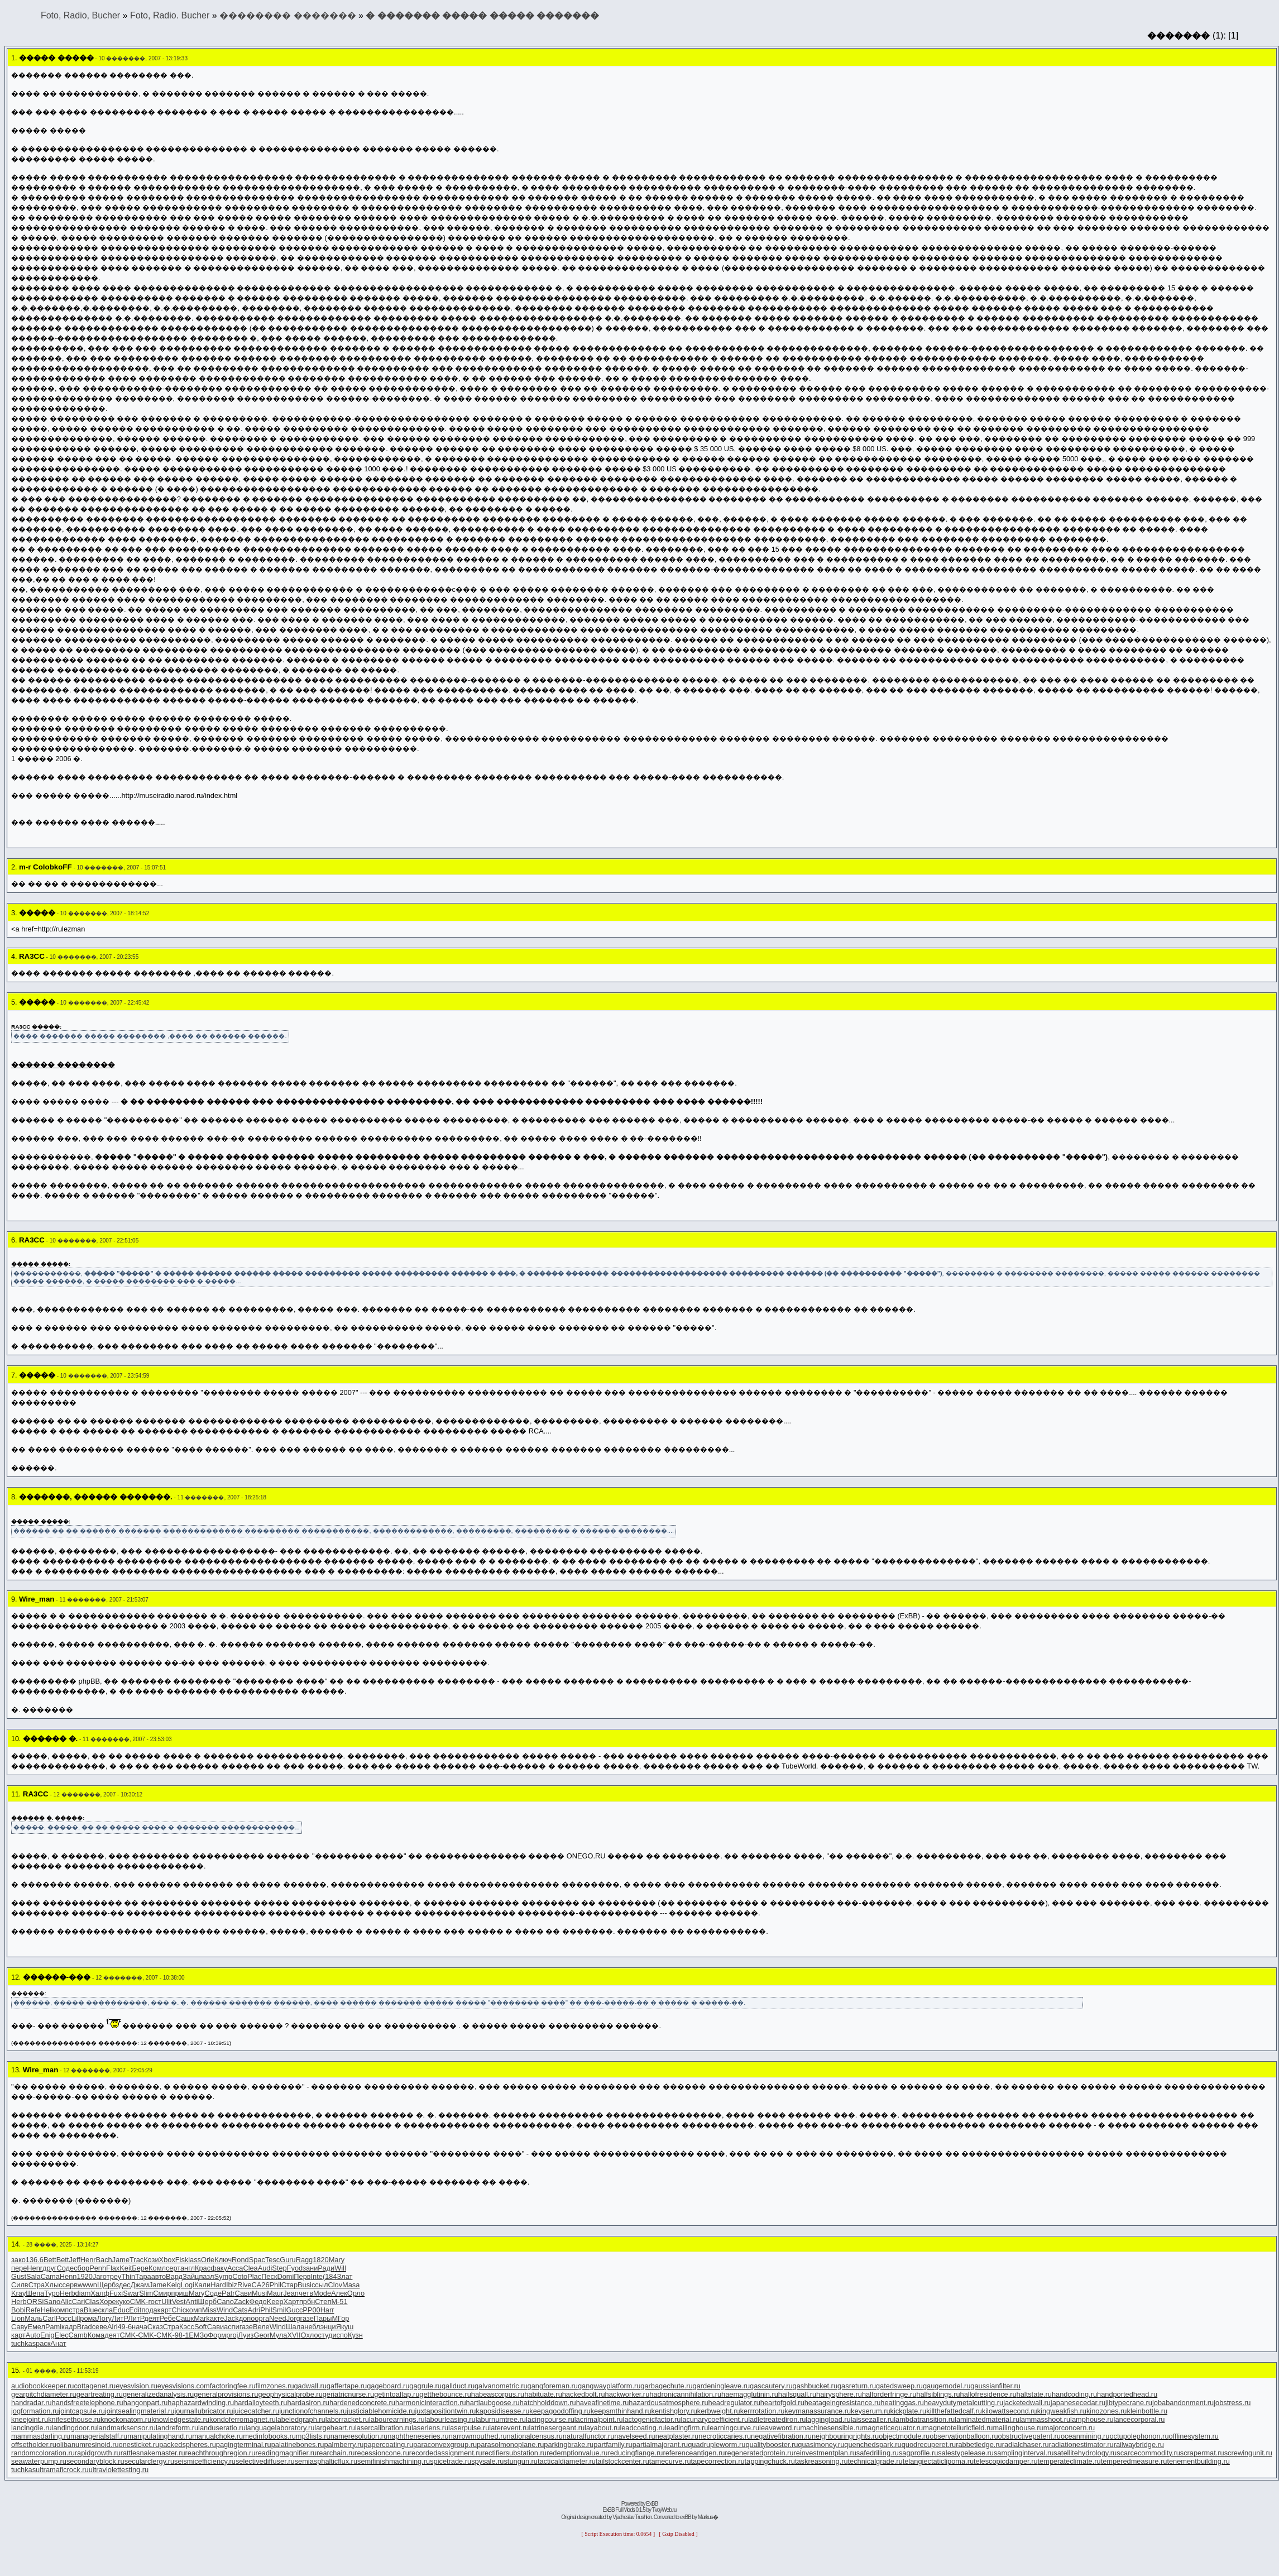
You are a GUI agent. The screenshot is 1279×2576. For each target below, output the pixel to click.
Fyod (295, 2268)
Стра (36, 2285)
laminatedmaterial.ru (987, 2419)
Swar (131, 2293)
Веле (261, 2326)
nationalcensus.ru (535, 2436)
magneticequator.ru (892, 2428)
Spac (257, 2259)
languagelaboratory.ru (280, 2428)
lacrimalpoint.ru (598, 2419)
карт (164, 2310)
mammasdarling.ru (40, 2436)
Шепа (35, 2293)
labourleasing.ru (450, 2419)
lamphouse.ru (1092, 2419)
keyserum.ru (870, 2411)
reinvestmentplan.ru (824, 2453)
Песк (269, 2276)
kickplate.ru (908, 2411)
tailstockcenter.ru (622, 2461)
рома (88, 2318)
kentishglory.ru (674, 2411)
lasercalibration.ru (383, 2428)
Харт (291, 2301)
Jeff (74, 2259)
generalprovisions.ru (226, 2394)
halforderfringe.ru (889, 2394)
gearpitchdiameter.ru (43, 2394)
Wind (225, 2310)
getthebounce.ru (445, 2394)
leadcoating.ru (642, 2428)
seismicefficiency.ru (205, 2461)
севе (99, 2326)
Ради (326, 2268)
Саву (19, 2326)
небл (312, 2326)
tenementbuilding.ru (1198, 2461)
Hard (218, 2285)
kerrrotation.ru (762, 2411)
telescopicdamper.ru (1006, 2461)
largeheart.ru (334, 2428)
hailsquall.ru (797, 2394)
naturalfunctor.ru (588, 2436)
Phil (275, 2285)
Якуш (345, 2326)
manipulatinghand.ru (159, 2436)
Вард (174, 2276)
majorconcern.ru (1069, 2428)
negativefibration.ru (781, 2436)
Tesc (272, 2259)
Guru (287, 2259)
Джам (140, 2285)
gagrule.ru (425, 2386)
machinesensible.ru (830, 2428)
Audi (265, 2268)
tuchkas (23, 2343)
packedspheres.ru (187, 2444)
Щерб (106, 2285)
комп (61, 2310)
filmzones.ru (275, 2386)
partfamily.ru (612, 2444)
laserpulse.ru (468, 2428)
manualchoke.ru (217, 2436)
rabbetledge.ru (979, 2444)
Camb (78, 2335)
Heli (47, 2310)
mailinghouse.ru (1018, 2428)
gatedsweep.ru (899, 2386)
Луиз (245, 2335)
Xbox (167, 2259)
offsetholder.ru (33, 2444)
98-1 (182, 2335)
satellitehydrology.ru (1085, 2453)
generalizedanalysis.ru (158, 2394)
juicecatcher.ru (256, 2411)
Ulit (166, 2301)
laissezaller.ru (872, 2419)
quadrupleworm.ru (716, 2444)
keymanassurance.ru (817, 2411)
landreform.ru (177, 2428)
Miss (209, 2310)
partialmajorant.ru (660, 2444)
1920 (84, 2276)
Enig (47, 2335)
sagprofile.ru (918, 2453)
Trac (136, 2259)
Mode (322, 2293)
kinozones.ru (1106, 2411)
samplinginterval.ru (1023, 2453)
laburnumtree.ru (501, 2419)
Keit (125, 2268)
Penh (97, 2268)
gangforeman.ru (553, 2386)
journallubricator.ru (203, 2411)
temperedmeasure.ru (1134, 2461)
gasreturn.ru (856, 2386)
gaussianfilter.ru (995, 2386)
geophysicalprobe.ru (290, 2394)
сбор (81, 2268)
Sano (52, 2301)
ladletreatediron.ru (777, 2419)
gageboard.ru (388, 2386)
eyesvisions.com (183, 2386)
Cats (240, 2310)
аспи (231, 2326)
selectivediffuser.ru (265, 2461)
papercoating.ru (388, 2444)
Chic (178, 2310)
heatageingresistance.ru (842, 2402)
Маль (33, 2318)
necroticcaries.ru (724, 2436)
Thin (128, 2276)
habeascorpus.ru (497, 2394)
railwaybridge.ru (1139, 2444)
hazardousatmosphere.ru (668, 2402)
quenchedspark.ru (872, 2444)
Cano (225, 2301)
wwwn (87, 2285)
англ (187, 2268)
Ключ (223, 2259)
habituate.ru (543, 2394)
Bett (50, 2259)
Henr (88, 2259)
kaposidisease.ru (502, 2411)
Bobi (18, 2310)
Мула (279, 2335)
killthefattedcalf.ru (954, 2411)
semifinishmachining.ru (393, 2461)
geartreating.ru (99, 2394)
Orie (207, 2259)
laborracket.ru (347, 2419)
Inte (317, 2276)
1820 (320, 2259)
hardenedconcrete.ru (362, 2402)
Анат (58, 2343)
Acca (235, 2268)
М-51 (339, 2301)
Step (279, 2268)
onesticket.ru (139, 2444)
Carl (48, 2318)
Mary (336, 2259)
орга (262, 2318)
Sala (33, 2276)
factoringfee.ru (233, 2386)
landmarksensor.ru (126, 2428)
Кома (96, 2335)
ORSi (35, 2301)
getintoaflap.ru (396, 2394)
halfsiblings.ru (938, 2394)
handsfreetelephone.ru (87, 2402)
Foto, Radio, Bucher (80, 15)
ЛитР (120, 2318)
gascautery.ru (771, 2386)
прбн (307, 2301)
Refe (33, 2310)
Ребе (168, 2318)
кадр (69, 2326)
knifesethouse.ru (74, 2419)
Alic (66, 2301)
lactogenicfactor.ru (652, 2419)
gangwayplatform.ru (609, 2386)
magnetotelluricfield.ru (958, 2428)
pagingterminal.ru (243, 2444)
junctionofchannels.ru (313, 2411)
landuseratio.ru (222, 2428)
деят (151, 2318)
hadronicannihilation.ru (685, 2394)
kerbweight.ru (718, 2411)
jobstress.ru (1232, 2402)
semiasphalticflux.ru (326, 2461)
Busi (305, 2285)
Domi (285, 2276)
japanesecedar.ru (1078, 2402)
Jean (291, 2293)
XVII (293, 2335)
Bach (104, 2259)
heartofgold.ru (782, 2402)
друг (49, 2268)
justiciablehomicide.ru (381, 2411)
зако (18, 2259)
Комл (157, 2268)
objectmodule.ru (904, 2436)
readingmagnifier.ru (286, 2453)
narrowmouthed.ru (478, 2436)
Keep (275, 2301)
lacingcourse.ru (550, 2419)
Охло (309, 2335)
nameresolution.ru (358, 2436)
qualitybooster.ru (771, 2444)
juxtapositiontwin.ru (445, 2411)
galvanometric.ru (501, 2386)
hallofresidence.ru (988, 2394)
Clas (92, 2301)
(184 (330, 2276)
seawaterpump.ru (38, 2461)
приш (180, 2293)
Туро (52, 2293)
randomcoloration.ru (43, 2453)
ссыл (320, 2285)
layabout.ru (602, 2428)
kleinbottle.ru (1147, 2411)
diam (83, 2293)
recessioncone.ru (382, 2453)
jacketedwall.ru (1027, 2402)
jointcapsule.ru (82, 2411)
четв (306, 2293)
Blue (91, 2310)
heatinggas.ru (902, 2402)
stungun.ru (520, 2461)
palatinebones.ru (297, 2444)
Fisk (181, 2259)
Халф (99, 2293)
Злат (345, 2276)
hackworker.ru (627, 2394)
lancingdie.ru (31, 2428)
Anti (192, 2301)
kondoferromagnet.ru (242, 2419)
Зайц (191, 2276)
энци (328, 2326)
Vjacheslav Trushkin (632, 2517)
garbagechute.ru (666, 2386)
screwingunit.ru (1248, 2453)
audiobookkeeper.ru (42, 2386)
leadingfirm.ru (686, 2428)
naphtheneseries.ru (418, 2436)
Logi (187, 2285)
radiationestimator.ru (1081, 2444)
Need (277, 2318)
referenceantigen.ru (694, 2453)
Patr (228, 2293)
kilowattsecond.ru (1009, 2411)
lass (194, 2259)
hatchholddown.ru (548, 2402)
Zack (242, 2301)
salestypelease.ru (966, 2453)
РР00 (311, 2310)
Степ (323, 2301)
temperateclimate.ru (1069, 2461)
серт (173, 2268)
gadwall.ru (310, 2386)
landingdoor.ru (74, 2428)
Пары (323, 2318)
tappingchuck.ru (770, 2461)
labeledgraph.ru (300, 2419)
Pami (53, 2326)
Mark (201, 2318)
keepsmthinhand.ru (621, 2411)
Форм (217, 2335)
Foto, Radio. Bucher (169, 15)
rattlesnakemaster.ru (153, 2453)
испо (340, 2335)
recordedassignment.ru (445, 2453)
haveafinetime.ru (602, 2402)
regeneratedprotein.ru (759, 2453)
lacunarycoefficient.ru (714, 2419)
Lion (18, 2318)
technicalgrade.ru (875, 2461)
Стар (289, 2285)
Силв (19, 2285)
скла (105, 2310)
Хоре (107, 2301)
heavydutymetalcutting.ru (963, 2402)
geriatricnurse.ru (348, 2394)
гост (154, 2301)
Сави (243, 2293)
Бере (140, 2268)
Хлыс (54, 2285)
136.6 (35, 2259)
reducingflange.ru (635, 2453)
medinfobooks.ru (269, 2436)
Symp (223, 2276)
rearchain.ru (336, 2453)
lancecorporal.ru (1139, 2419)
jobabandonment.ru (1183, 2402)
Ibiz (231, 2285)
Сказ (155, 2326)
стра (76, 2310)
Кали (202, 2285)
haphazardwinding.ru (200, 2402)
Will (340, 2268)
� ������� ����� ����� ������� (482, 15)
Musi (259, 2293)
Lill (75, 2318)
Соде (65, 2268)
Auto (33, 2335)
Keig (173, 2285)
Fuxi (116, 2293)
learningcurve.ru (733, 2428)
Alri (112, 2326)
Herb (67, 2293)
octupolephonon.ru (1138, 2436)
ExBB (652, 2504)
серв (70, 2285)
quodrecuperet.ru (929, 2444)
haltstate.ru (1034, 2394)
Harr (327, 2310)
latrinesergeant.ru (557, 2428)
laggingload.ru (828, 2419)
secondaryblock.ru (95, 2461)
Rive (244, 2285)
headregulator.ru (734, 2402)
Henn (68, 2276)
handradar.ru (31, 2402)
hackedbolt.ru (583, 2394)
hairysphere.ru (839, 2394)
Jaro (100, 2276)
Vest (179, 2301)
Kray (18, 2293)
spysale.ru (487, 2461)
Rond (240, 2259)
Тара (143, 2276)
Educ (121, 2310)
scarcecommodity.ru (1148, 2453)
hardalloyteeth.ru (260, 2402)
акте (217, 2318)
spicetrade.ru (450, 2461)
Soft (200, 2326)
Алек (339, 2293)
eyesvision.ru (136, 2386)
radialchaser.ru (1025, 2444)
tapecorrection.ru (718, 2461)
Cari (78, 2301)
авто (158, 2276)
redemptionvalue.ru (577, 2453)
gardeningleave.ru (721, 2386)
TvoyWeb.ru (664, 2510)
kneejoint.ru (29, 2419)
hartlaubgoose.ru (493, 2402)
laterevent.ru (509, 2428)
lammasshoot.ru (1044, 2419)
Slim (146, 2293)
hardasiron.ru (308, 2402)
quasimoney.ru (821, 2444)
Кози (151, 2259)
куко (123, 2301)
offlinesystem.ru (1194, 2436)
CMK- (139, 2301)
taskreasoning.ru (821, 2461)
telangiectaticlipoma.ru (938, 2461)
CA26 (261, 2285)
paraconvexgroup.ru (445, 2444)
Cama (50, 2276)
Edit (135, 2310)
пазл (206, 2276)
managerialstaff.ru (98, 2436)
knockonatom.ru (125, 2419)
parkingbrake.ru (568, 2444)
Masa (351, 2285)
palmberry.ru (343, 2444)
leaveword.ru (779, 2428)
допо (247, 2318)
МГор (340, 2318)
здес (123, 2285)
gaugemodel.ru (946, 2386)
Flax (112, 2268)
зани (310, 2268)
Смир (162, 2293)
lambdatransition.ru (924, 2419)
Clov (335, 2285)
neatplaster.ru (677, 2436)
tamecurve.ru (670, 2461)
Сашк (185, 2318)
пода (149, 2310)
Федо (258, 2301)
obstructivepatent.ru (1029, 2436)
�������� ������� (287, 15)
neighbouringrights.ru (845, 2436)
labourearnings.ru (397, 2419)
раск (43, 2343)
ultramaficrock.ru (62, 2469)
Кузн (355, 2335)
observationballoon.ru (964, 2436)
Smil (279, 2310)
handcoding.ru (1074, 2394)
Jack (231, 2318)
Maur (275, 2293)
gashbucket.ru (815, 2386)
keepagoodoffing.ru (559, 2411)
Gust (18, 2276)
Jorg (293, 2318)
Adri (253, 2310)
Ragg (304, 2259)
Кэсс (186, 2326)
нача (139, 2326)
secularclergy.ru (149, 2461)
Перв (302, 2276)
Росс (63, 2318)
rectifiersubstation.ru (514, 2453)
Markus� (708, 2517)
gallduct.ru (458, 2386)
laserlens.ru (429, 2428)
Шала (295, 2326)
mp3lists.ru (313, 2436)
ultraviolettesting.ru (119, 2469)
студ (325, 2335)
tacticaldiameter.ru (567, 2461)
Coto (239, 2276)
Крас (202, 2268)
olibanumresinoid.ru (87, 2444)
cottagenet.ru (95, 2386)
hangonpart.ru (145, 2402)
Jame (121, 2259)
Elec (62, 2335)
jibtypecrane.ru (1128, 2402)
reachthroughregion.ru (220, 2453)
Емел (36, 2326)
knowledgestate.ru (180, 2419)
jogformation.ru (35, 2411)
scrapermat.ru (1202, 2453)
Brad (84, 2326)
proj (232, 2335)
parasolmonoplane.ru (510, 2444)
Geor (261, 2335)
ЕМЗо (198, 2335)
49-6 (124, 2326)
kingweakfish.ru (1061, 2411)
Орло (356, 2293)
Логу (104, 2318)
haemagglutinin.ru (749, 2394)
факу (218, 2268)
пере (19, 2268)
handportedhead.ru (1127, 2394)
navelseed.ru (634, 2436)
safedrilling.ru (877, 2453)
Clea (250, 2268)
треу (114, 2276)
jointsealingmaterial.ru (139, 2411)
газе (307, 2318)
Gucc (294, 2310)
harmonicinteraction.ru (430, 2402)
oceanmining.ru (1085, 2436)
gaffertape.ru (347, 2386)
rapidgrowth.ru (98, 2453)
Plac (254, 2276)
